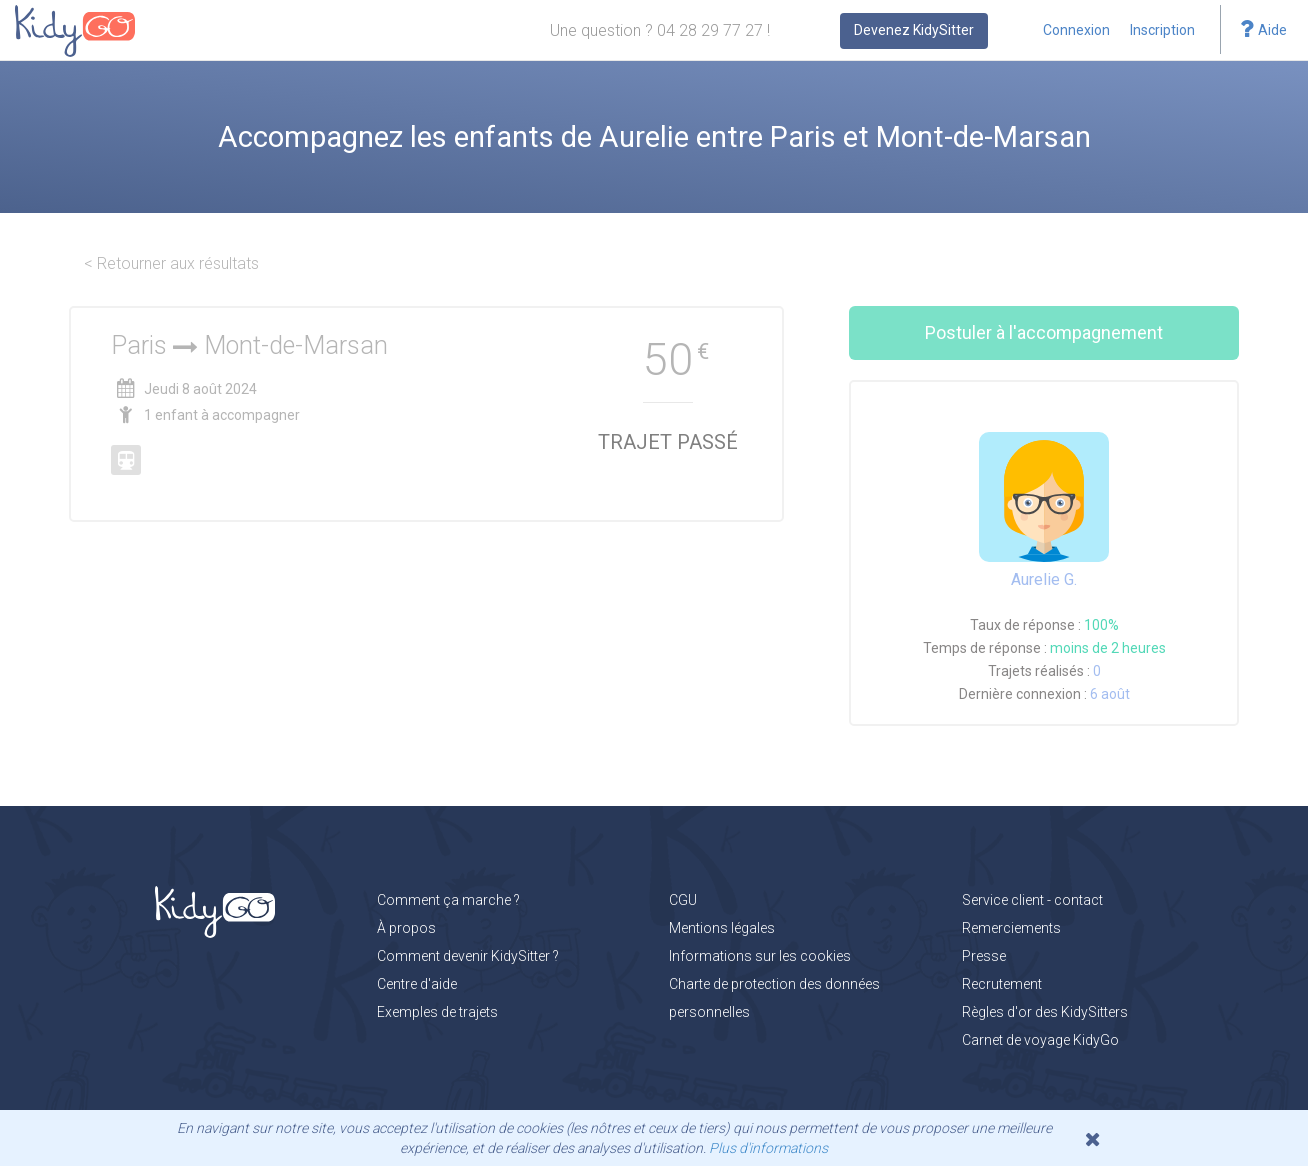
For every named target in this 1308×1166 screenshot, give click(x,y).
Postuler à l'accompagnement (1044, 332)
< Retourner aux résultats (171, 263)
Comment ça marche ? (448, 900)
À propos (406, 928)
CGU (683, 900)
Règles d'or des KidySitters (1045, 1012)
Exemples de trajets (437, 1012)
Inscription (1162, 30)
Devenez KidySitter (914, 30)
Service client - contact (1032, 900)
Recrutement (1002, 984)
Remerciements (1011, 928)
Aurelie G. (1044, 579)
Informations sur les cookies (760, 956)
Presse (984, 956)
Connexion (1076, 30)
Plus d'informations (768, 1148)
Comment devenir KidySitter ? (468, 956)
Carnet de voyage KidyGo (1040, 1040)
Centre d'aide (417, 984)
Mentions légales (722, 928)
